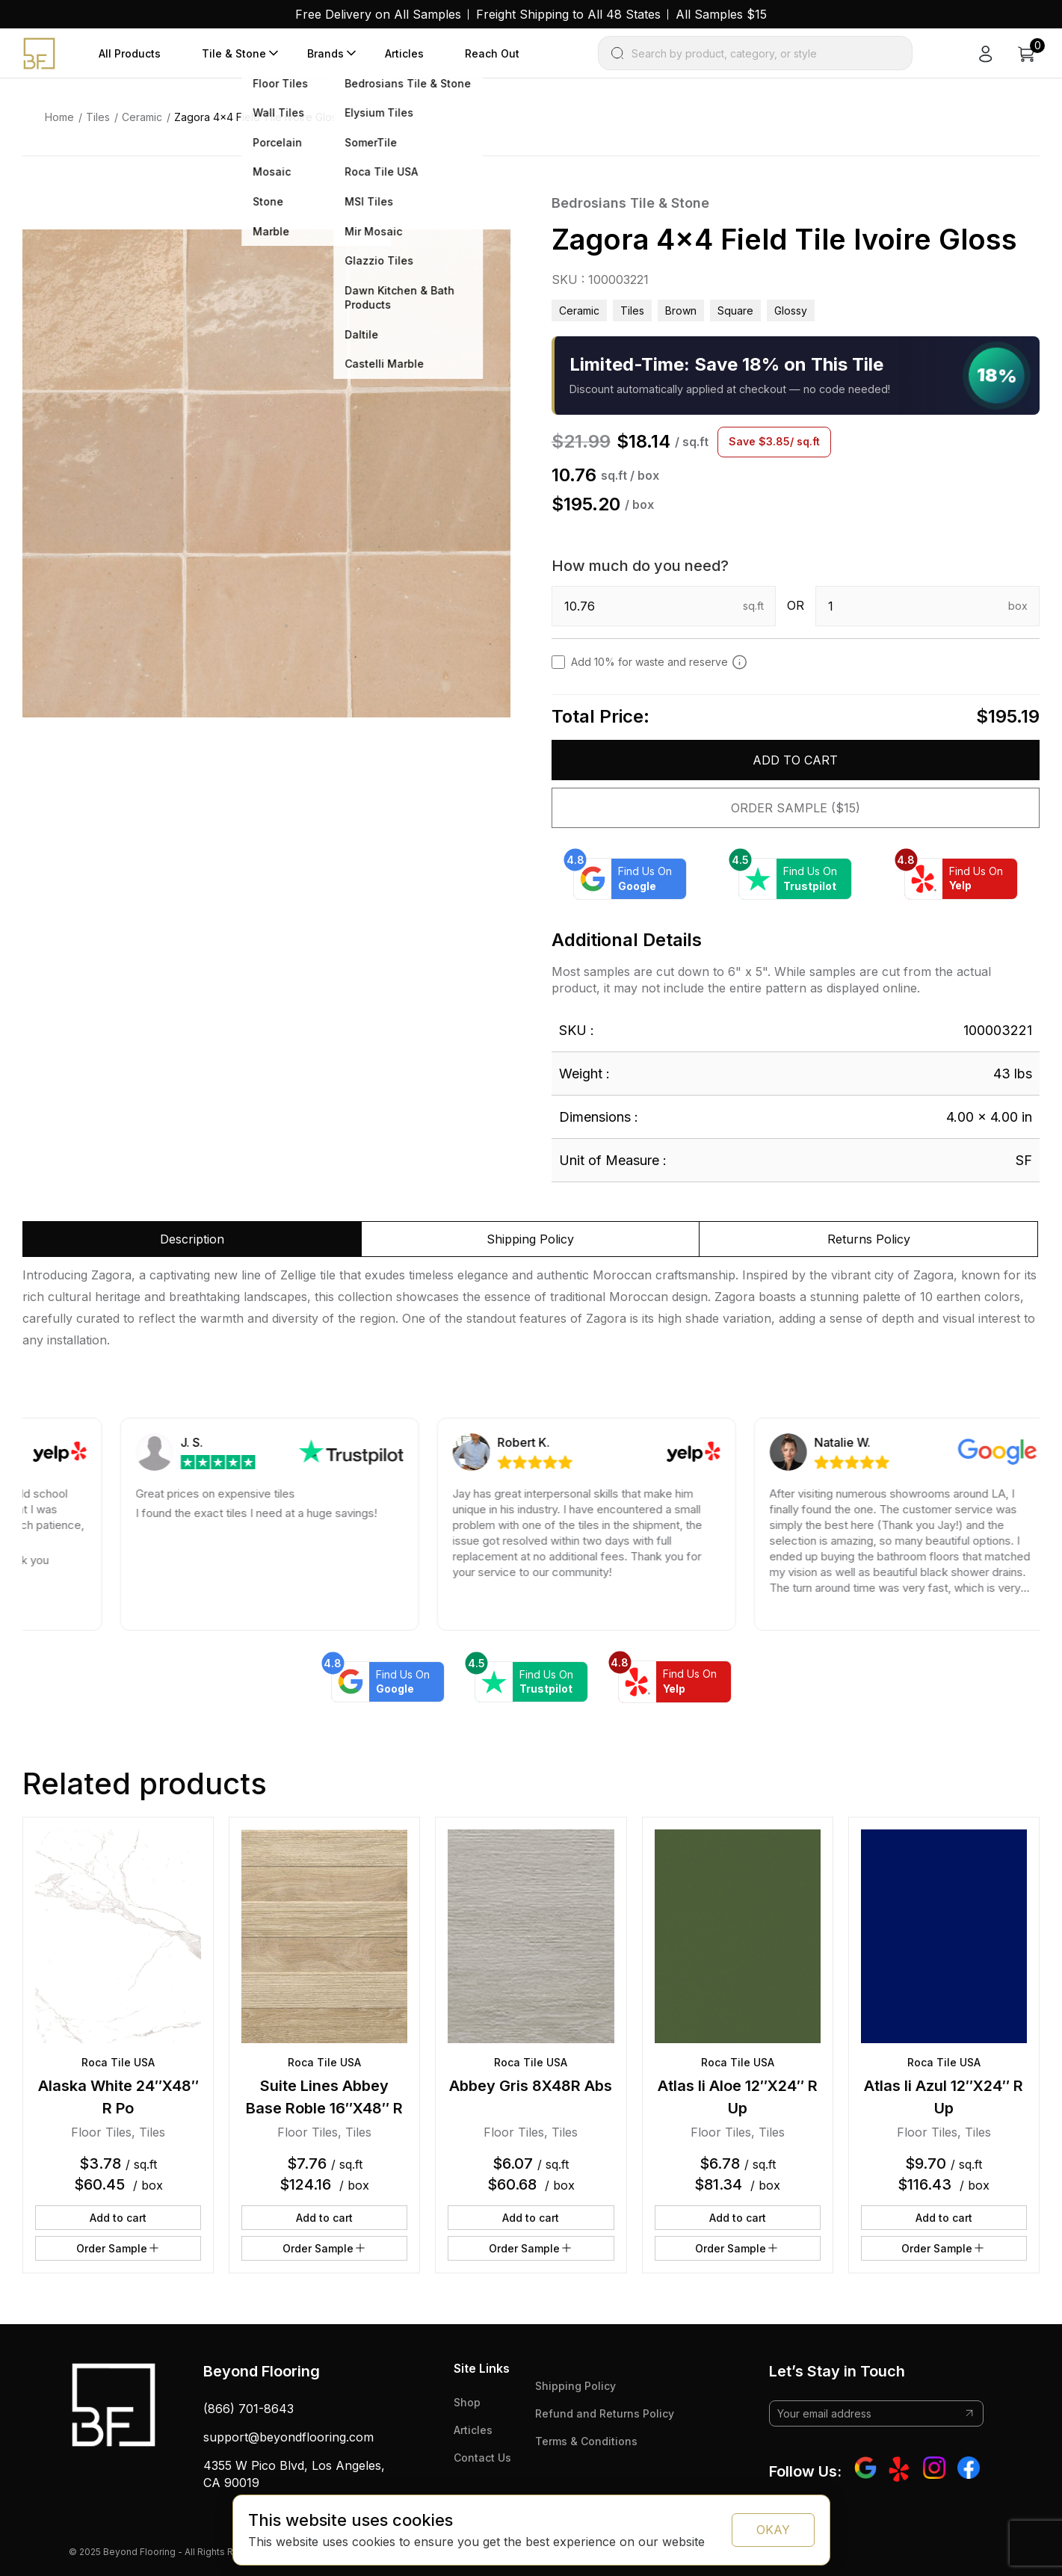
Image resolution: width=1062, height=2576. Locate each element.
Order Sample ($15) (795, 807)
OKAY (773, 2529)
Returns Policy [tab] (868, 1239)
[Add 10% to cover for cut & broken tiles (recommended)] (739, 662)
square (735, 310)
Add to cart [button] (118, 2217)
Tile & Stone (234, 53)
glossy (790, 310)
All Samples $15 (721, 14)
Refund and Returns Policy (604, 2413)
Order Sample (118, 2248)
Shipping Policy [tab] (530, 1239)
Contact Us (482, 2457)
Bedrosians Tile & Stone (630, 203)
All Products (130, 53)
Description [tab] (192, 1239)
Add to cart (795, 760)
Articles (404, 53)
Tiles (98, 117)
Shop (467, 2402)
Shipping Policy (575, 2385)
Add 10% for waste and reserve (659, 662)
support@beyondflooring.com (288, 2437)
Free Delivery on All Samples (378, 14)
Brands (325, 53)
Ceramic (142, 117)
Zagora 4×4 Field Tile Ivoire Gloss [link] (258, 117)
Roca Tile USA (118, 2062)
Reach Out (492, 53)
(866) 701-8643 (248, 2408)
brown (681, 310)
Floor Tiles (101, 2132)
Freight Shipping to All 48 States (568, 14)
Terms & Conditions (586, 2441)
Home (59, 117)
